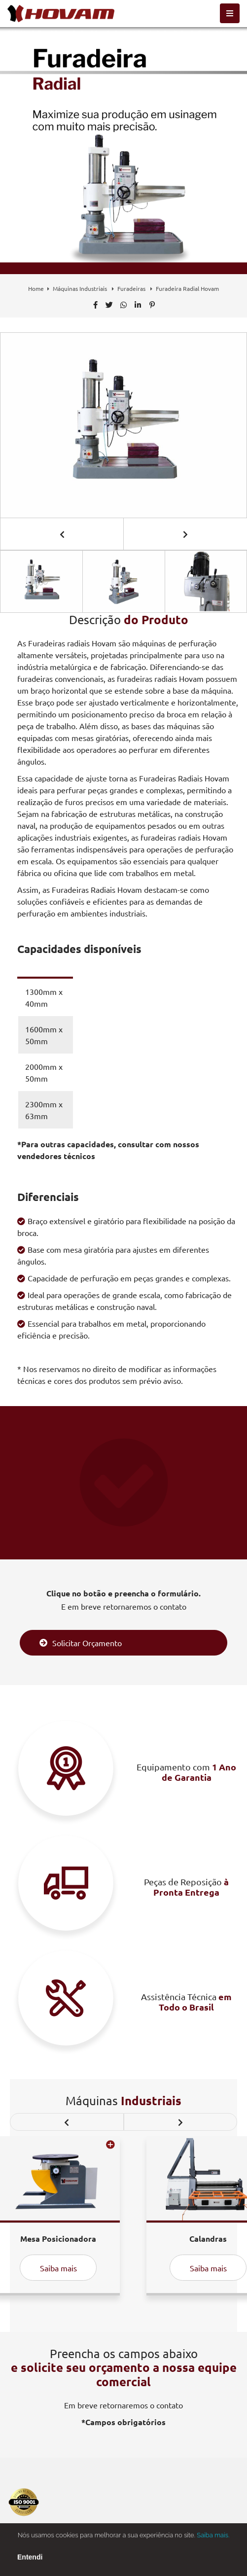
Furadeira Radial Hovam (187, 288)
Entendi (29, 2564)
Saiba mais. (213, 2542)
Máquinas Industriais (80, 288)
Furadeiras (132, 288)
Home (36, 288)
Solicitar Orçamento (80, 1643)
